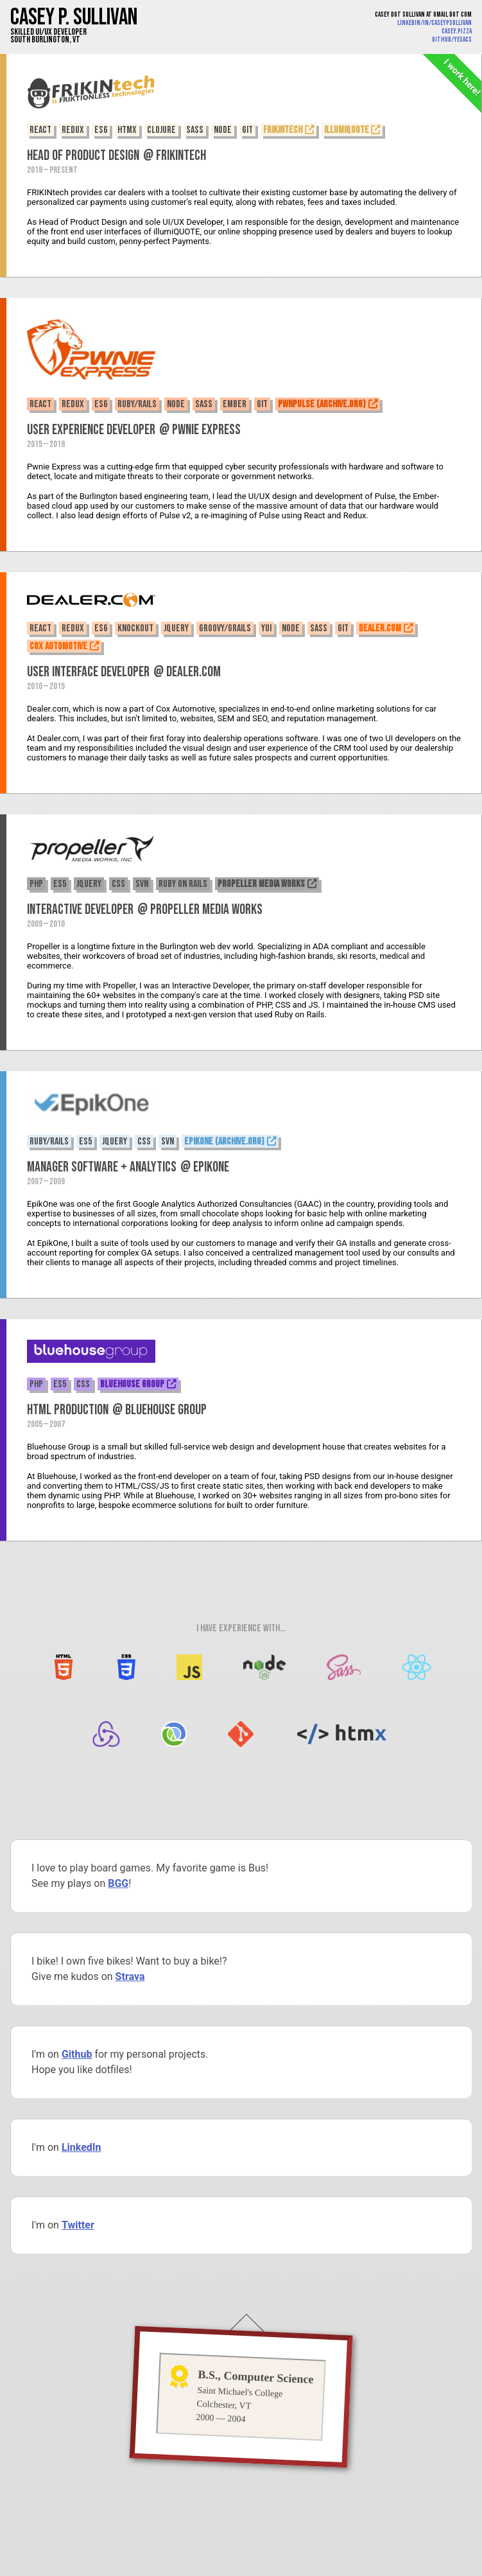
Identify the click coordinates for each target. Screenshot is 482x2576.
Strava (130, 1976)
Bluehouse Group (132, 1384)
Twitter (78, 2225)
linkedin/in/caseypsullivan (434, 23)
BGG (118, 1883)
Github (77, 2054)
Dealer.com (380, 628)
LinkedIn (81, 2147)
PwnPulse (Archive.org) (322, 404)
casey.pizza (457, 31)
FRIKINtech (282, 130)
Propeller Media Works (261, 884)
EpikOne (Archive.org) (224, 1141)
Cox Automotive (58, 646)
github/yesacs (452, 39)
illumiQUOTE (346, 130)
